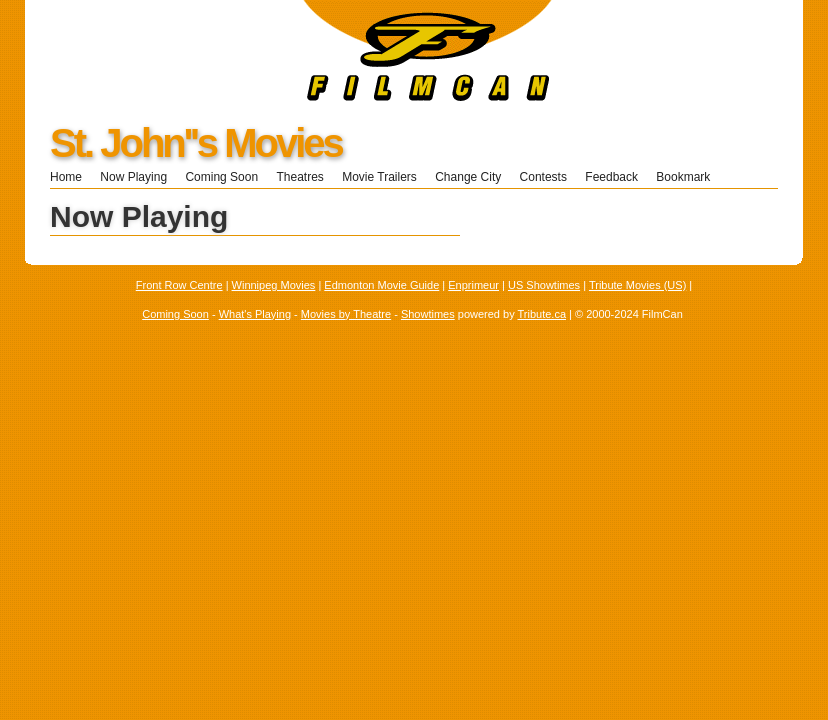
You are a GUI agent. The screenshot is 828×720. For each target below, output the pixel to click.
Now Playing (133, 177)
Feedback (611, 177)
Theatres (299, 177)
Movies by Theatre (346, 314)
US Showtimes (544, 285)
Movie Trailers (379, 177)
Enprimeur (473, 285)
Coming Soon (221, 177)
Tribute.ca (542, 314)
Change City (468, 177)
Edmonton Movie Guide (381, 285)
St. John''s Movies (196, 143)
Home (66, 177)
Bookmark (689, 177)
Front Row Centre (179, 285)
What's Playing (255, 314)
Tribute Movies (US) (637, 285)
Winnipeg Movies (274, 285)
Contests (543, 177)
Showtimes (428, 314)
